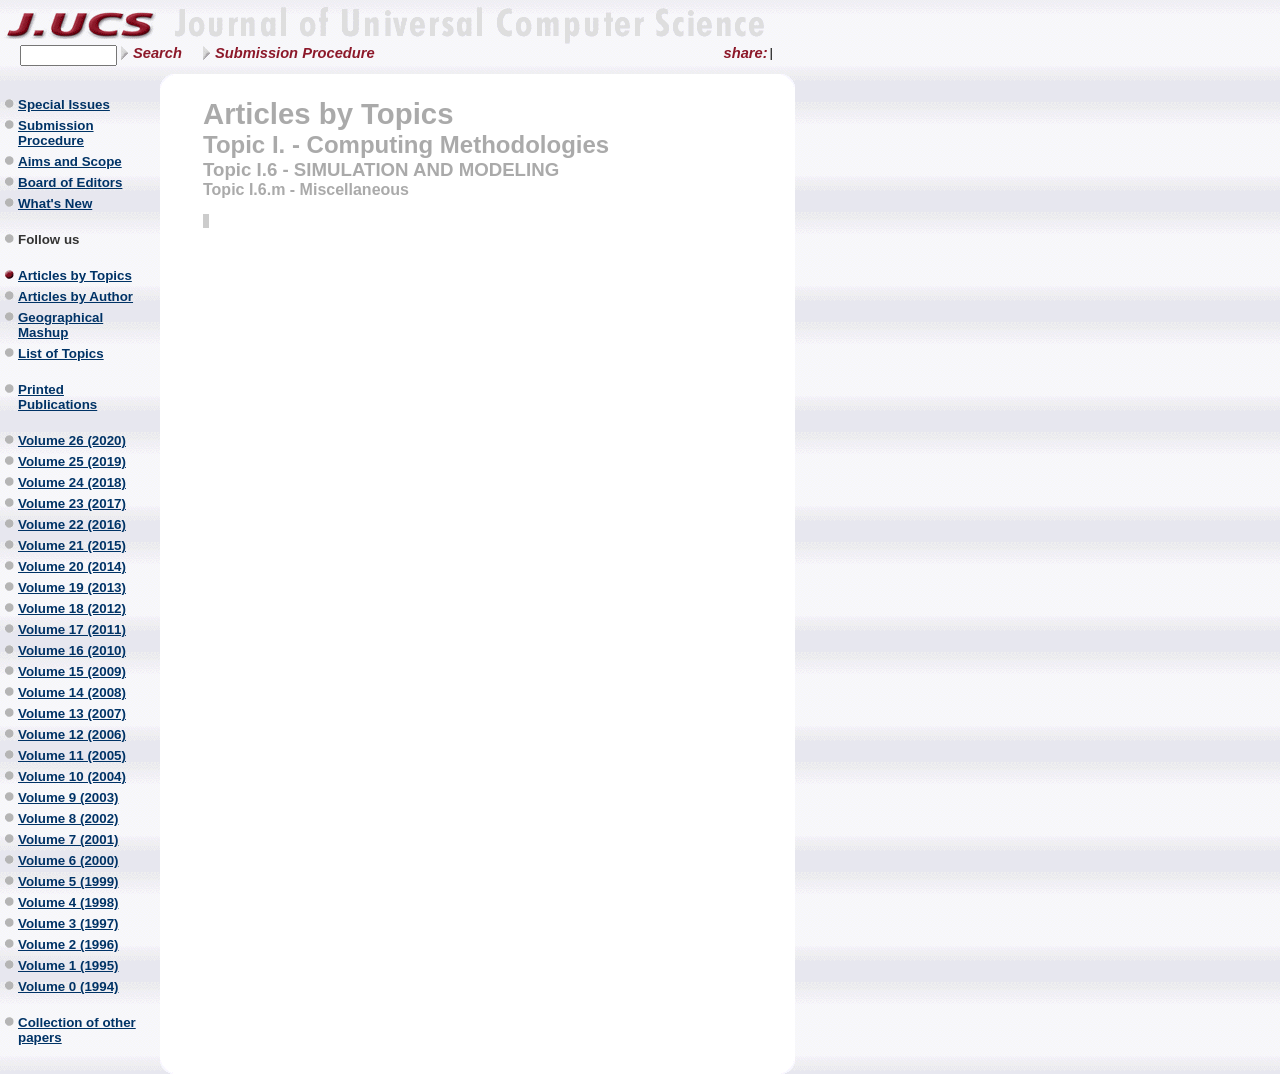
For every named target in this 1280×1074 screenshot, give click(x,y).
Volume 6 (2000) (68, 860)
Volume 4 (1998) (68, 902)
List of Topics (61, 353)
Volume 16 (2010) (72, 650)
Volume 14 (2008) (72, 692)
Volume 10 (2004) (72, 776)
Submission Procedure (295, 53)
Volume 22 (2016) (72, 524)
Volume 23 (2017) (72, 503)
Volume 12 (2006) (72, 734)
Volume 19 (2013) (72, 587)
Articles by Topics (75, 275)
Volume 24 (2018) (72, 482)
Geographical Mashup (60, 325)
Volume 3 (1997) (68, 923)
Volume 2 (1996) (68, 944)
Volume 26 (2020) (72, 440)
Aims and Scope (70, 161)
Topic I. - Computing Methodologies (406, 144)
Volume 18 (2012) (72, 608)
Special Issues (64, 104)
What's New (55, 203)
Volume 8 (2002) (68, 818)
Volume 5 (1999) (68, 881)
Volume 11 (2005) (72, 755)
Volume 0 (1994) (68, 986)
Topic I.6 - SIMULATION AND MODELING (381, 169)
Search (157, 53)
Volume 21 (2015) (72, 545)
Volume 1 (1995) (68, 965)
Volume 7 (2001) (68, 839)
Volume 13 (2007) (72, 713)
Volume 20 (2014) (72, 566)
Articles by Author (75, 296)
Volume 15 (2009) (72, 671)
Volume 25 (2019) (72, 461)
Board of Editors (70, 182)
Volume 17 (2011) (72, 629)
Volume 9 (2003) (68, 797)
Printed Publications (57, 397)
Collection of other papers (77, 1030)
